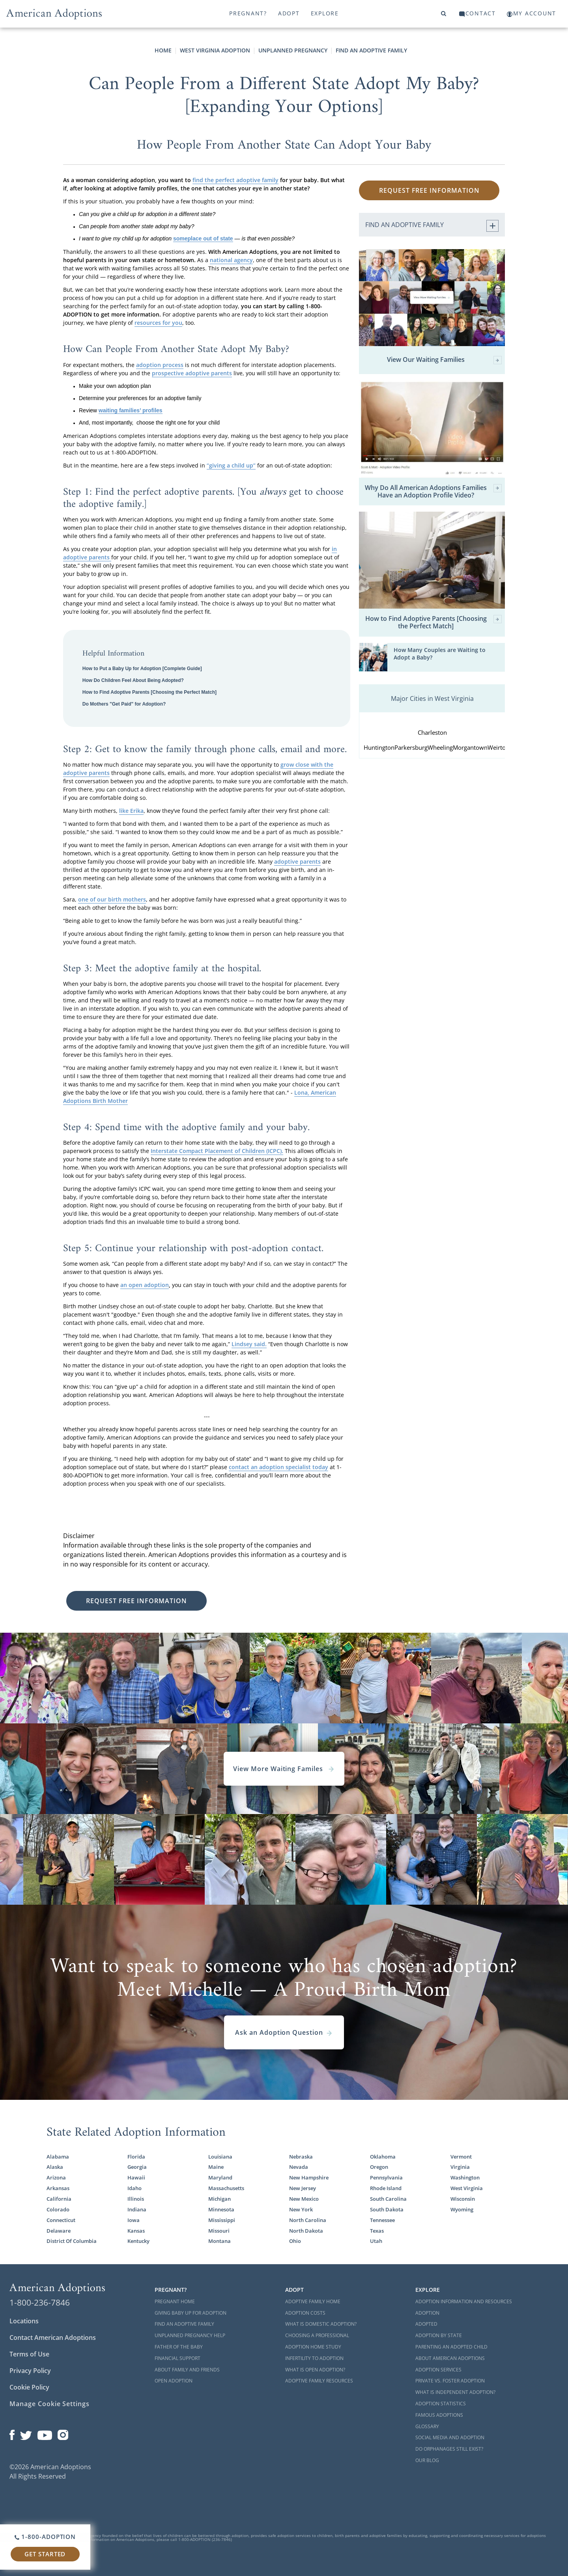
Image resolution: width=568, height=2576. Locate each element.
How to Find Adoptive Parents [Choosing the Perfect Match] (149, 692)
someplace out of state (203, 238)
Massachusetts (226, 2188)
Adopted (426, 2324)
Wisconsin (462, 2199)
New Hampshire (309, 2177)
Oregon (379, 2167)
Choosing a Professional (317, 2335)
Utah (376, 2241)
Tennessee (382, 2220)
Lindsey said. (249, 1344)
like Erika (131, 810)
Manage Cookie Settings (49, 2403)
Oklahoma (383, 2156)
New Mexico (304, 2199)
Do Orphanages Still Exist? (449, 2449)
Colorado (58, 2209)
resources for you (158, 322)
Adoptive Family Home (312, 2301)
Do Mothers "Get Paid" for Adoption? (124, 704)
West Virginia (466, 2188)
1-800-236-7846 (39, 2302)
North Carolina (307, 2220)
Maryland (220, 2177)
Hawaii (136, 2177)
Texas (377, 2231)
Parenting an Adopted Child (451, 2346)
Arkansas (58, 2188)
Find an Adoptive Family (371, 50)
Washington (465, 2177)
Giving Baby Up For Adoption (190, 2313)
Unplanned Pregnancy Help (190, 2335)
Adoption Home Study (313, 2346)
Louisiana (220, 2156)
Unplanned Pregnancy (292, 50)
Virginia (460, 2167)
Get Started (44, 2554)
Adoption (427, 2313)
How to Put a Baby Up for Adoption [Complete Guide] (142, 668)
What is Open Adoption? (315, 2369)
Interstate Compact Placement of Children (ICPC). (217, 1151)
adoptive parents (297, 861)
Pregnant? (248, 13)
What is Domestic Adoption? (321, 2324)
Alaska (55, 2167)
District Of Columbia (72, 2241)
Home (163, 50)
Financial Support (177, 2358)
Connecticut (61, 2220)
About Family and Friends (187, 2369)
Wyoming (461, 2209)
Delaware (59, 2231)
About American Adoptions (450, 2358)
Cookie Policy (29, 2387)
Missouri (219, 2231)
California (59, 2199)
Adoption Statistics (440, 2403)
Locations (24, 2321)
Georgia (137, 2167)
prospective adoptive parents (192, 373)
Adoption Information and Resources (463, 2301)
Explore (325, 13)
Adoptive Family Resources (319, 2380)
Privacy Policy (30, 2370)
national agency (231, 260)
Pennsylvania (386, 2177)
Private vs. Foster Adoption (450, 2380)
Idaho (134, 2188)
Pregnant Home (175, 2301)
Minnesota (221, 2209)
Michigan (219, 2199)
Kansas (136, 2231)
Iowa (133, 2220)
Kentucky (138, 2241)
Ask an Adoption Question (284, 2032)
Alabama (58, 2156)
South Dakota (387, 2209)
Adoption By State (438, 2335)
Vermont (461, 2156)
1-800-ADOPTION (45, 2537)
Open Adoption (173, 2380)
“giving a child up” (231, 465)
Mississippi (221, 2220)
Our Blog (427, 2460)
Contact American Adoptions (52, 2337)
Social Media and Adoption (449, 2437)
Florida (136, 2156)
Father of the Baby (179, 2346)
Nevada (298, 2167)
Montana (219, 2241)
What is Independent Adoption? (455, 2392)
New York (301, 2209)
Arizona (56, 2177)
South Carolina (388, 2199)
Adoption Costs (305, 2313)
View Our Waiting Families (444, 360)
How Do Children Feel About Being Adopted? (133, 680)
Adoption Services (438, 2369)
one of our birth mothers (112, 899)
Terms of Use (29, 2354)
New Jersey (302, 2188)
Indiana (136, 2209)
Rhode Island (386, 2188)
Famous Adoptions (439, 2415)
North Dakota (306, 2231)
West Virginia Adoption (215, 50)
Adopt (289, 13)
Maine (216, 2167)
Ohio (295, 2241)
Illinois (135, 2199)
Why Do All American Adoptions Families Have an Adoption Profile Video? (433, 491)
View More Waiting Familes (284, 1768)
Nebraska (301, 2156)
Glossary (427, 2426)
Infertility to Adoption (314, 2358)
